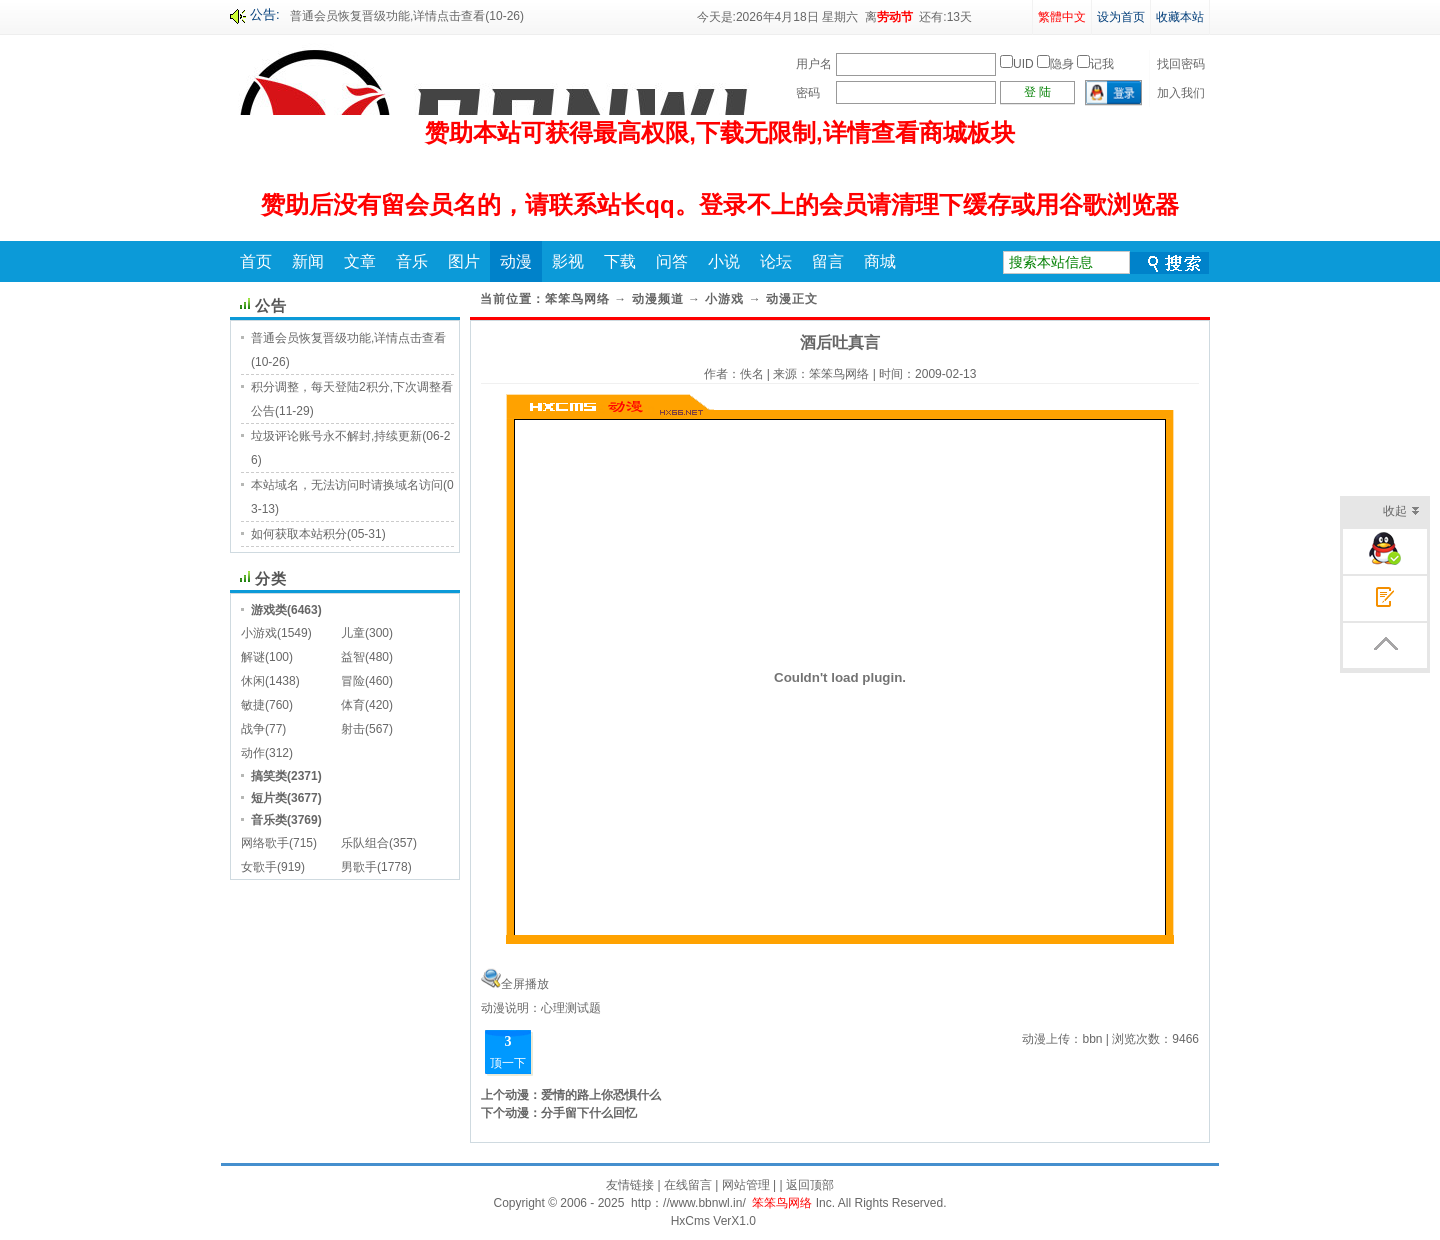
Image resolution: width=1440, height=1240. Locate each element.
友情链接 (630, 1185)
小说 (724, 261)
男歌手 (359, 867)
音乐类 (269, 820)
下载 (620, 261)
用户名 (814, 64)
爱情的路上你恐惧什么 (601, 1095)
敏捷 (253, 705)
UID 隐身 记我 (1057, 64)
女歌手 (259, 867)
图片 (464, 261)
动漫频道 (658, 299)
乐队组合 (365, 843)
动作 (253, 753)
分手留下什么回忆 (589, 1113)
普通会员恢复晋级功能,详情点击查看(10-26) (407, 16)
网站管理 (746, 1185)
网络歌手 (265, 843)
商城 (880, 261)
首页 (256, 261)
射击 (353, 729)
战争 (253, 729)
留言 (828, 261)
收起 (1401, 512)
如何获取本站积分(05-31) (318, 534)
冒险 (353, 681)
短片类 (269, 798)
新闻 (308, 261)
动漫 (516, 261)
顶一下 (508, 1063)
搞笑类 (269, 776)
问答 (672, 261)
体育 (353, 705)
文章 (360, 261)
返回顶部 (810, 1185)
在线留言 (688, 1185)
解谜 (253, 657)
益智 (353, 657)
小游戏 (259, 633)
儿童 (353, 633)
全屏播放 (525, 984)
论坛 (776, 261)
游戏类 (269, 610)
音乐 (412, 261)
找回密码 (1181, 64)
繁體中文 (1062, 17)
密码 (808, 93)
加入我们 (1181, 93)
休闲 (253, 681)
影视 (568, 261)
